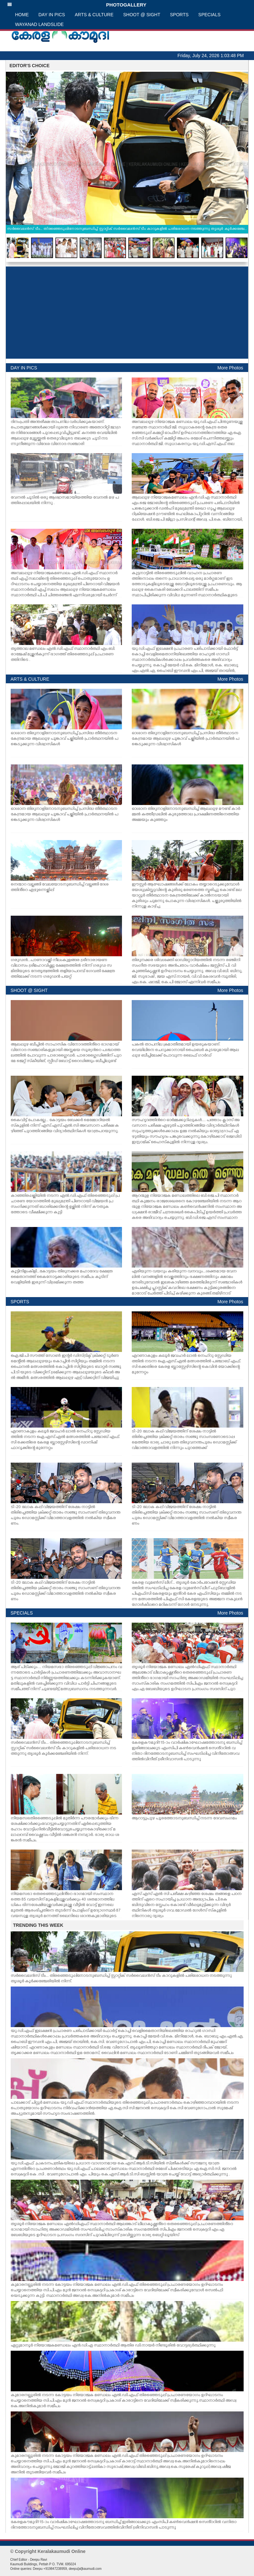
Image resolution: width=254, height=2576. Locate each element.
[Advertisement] (127, 312)
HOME (22, 14)
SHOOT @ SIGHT (141, 14)
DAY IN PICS (52, 14)
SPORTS (179, 14)
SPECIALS (209, 14)
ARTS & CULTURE (94, 14)
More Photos (230, 367)
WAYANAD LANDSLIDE (39, 24)
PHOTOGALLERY (77, 4)
